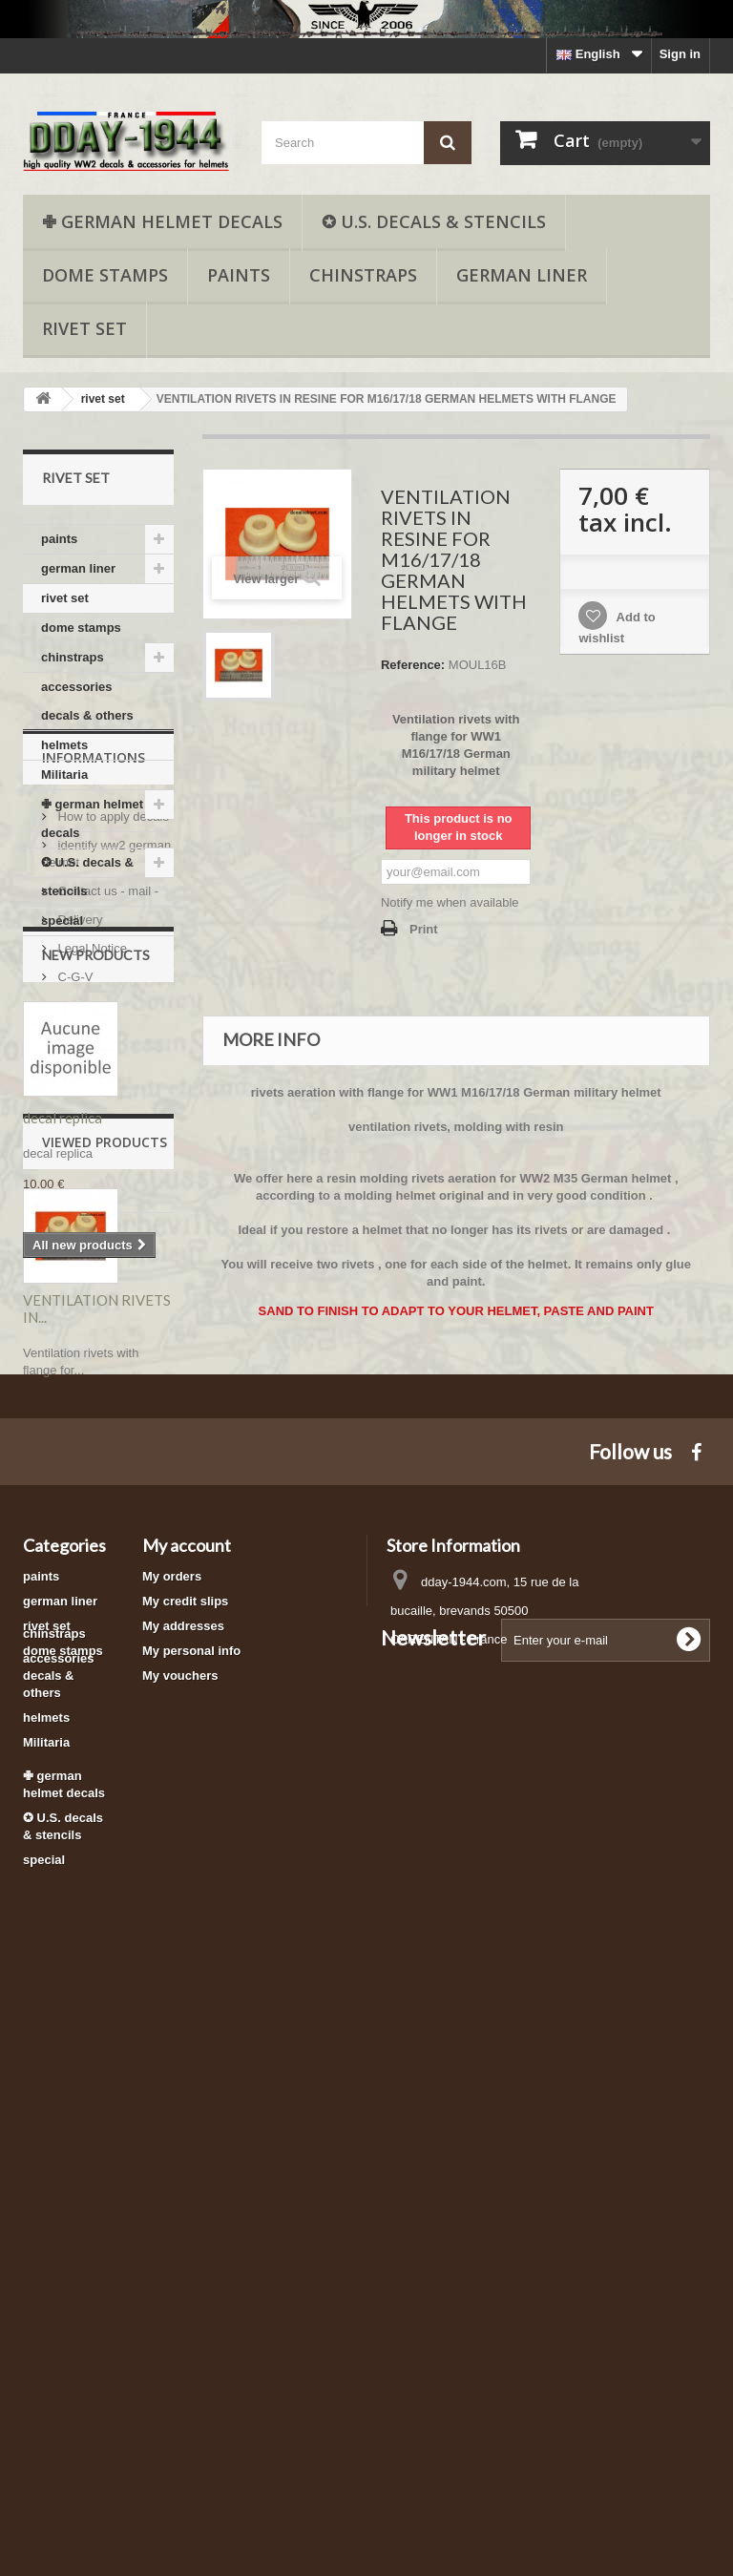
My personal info (191, 2196)
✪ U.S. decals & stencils (434, 221)
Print (423, 929)
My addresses (183, 2171)
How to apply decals (111, 1044)
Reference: (413, 665)
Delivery (78, 1148)
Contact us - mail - (106, 1119)
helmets (64, 745)
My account (186, 2090)
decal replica (62, 1439)
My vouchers (180, 2220)
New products (96, 1276)
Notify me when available (450, 902)
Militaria (64, 774)
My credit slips (185, 2146)
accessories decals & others (87, 701)
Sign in (680, 54)
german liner (521, 274)
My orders (171, 2121)
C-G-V (73, 1205)
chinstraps (363, 274)
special (62, 920)
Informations (93, 993)
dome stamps (105, 274)
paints (238, 274)
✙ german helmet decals (162, 221)
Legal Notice (90, 1176)
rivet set (84, 328)
